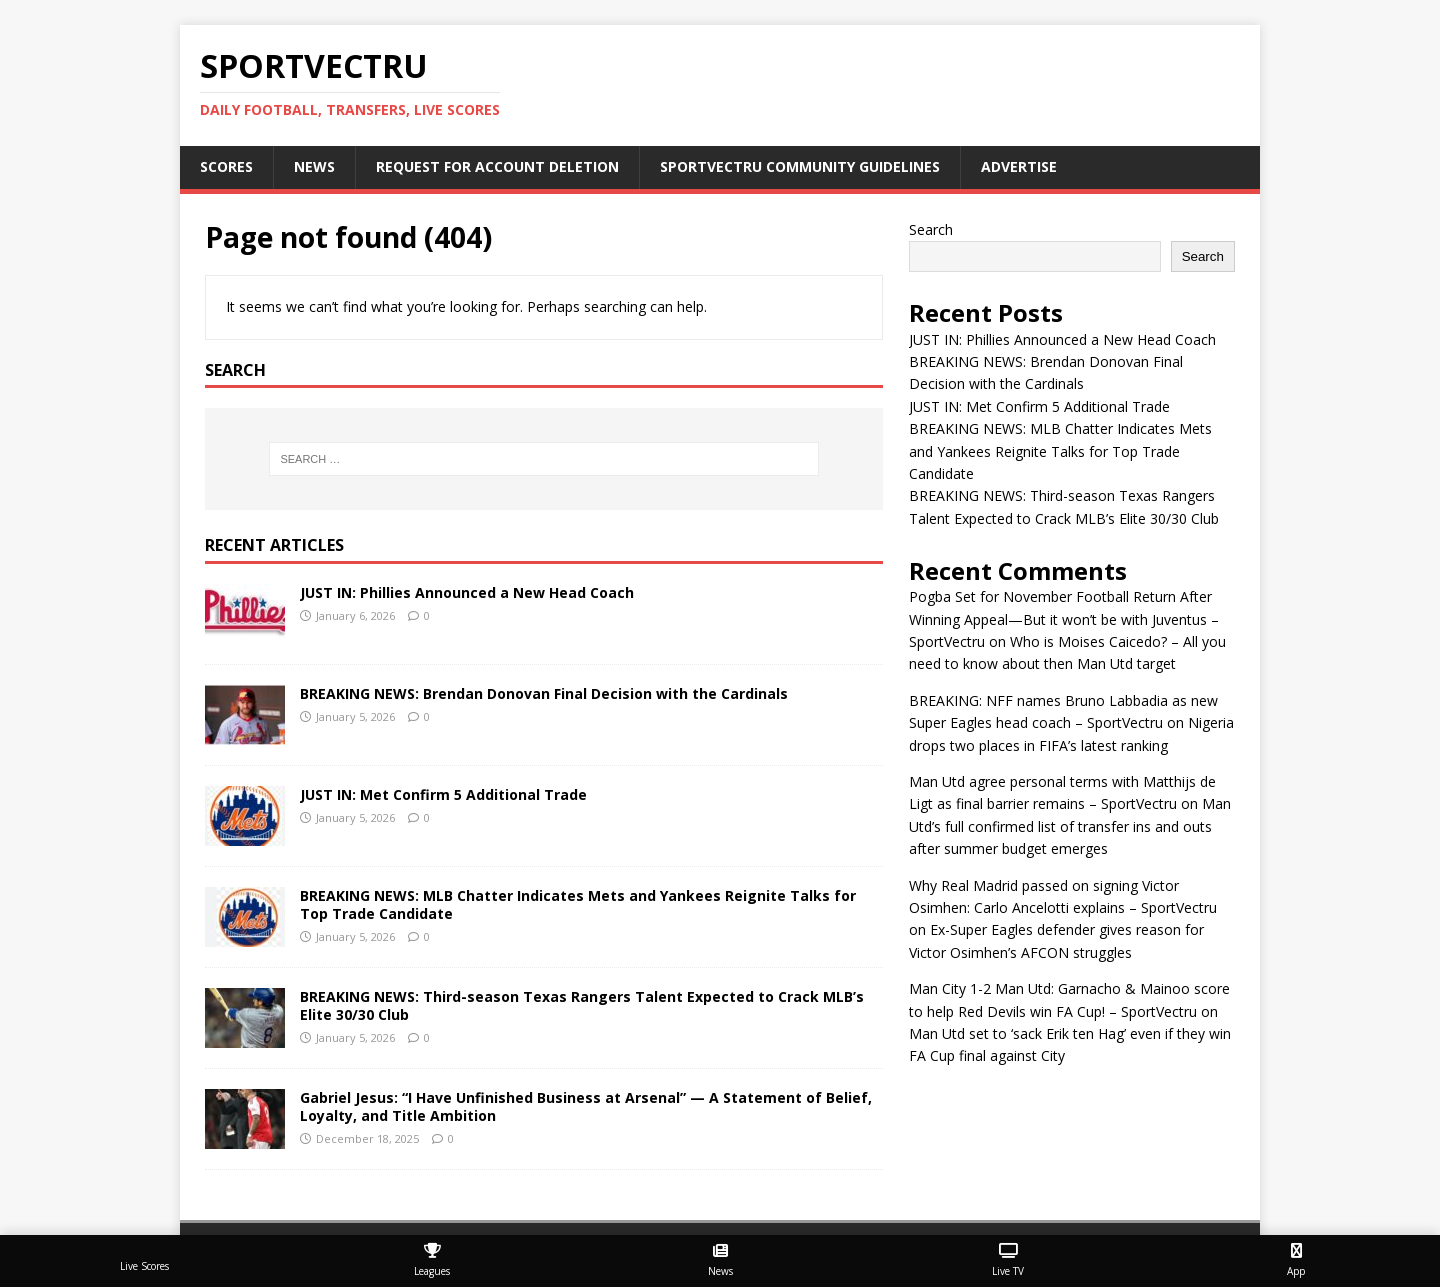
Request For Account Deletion (497, 166)
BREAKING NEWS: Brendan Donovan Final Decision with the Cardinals (544, 693)
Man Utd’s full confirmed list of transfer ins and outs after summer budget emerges (1070, 826)
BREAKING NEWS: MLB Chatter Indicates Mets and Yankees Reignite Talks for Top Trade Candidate (578, 904)
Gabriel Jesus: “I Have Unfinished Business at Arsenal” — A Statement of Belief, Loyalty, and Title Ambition (586, 1106)
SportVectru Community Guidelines (800, 166)
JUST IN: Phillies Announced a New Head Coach (467, 592)
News (314, 166)
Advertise (1019, 166)
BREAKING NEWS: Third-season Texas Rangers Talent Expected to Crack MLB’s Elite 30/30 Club (582, 1005)
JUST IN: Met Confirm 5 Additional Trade (443, 794)
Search (931, 229)
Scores (226, 166)
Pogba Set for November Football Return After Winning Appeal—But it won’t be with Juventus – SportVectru (1064, 619)
